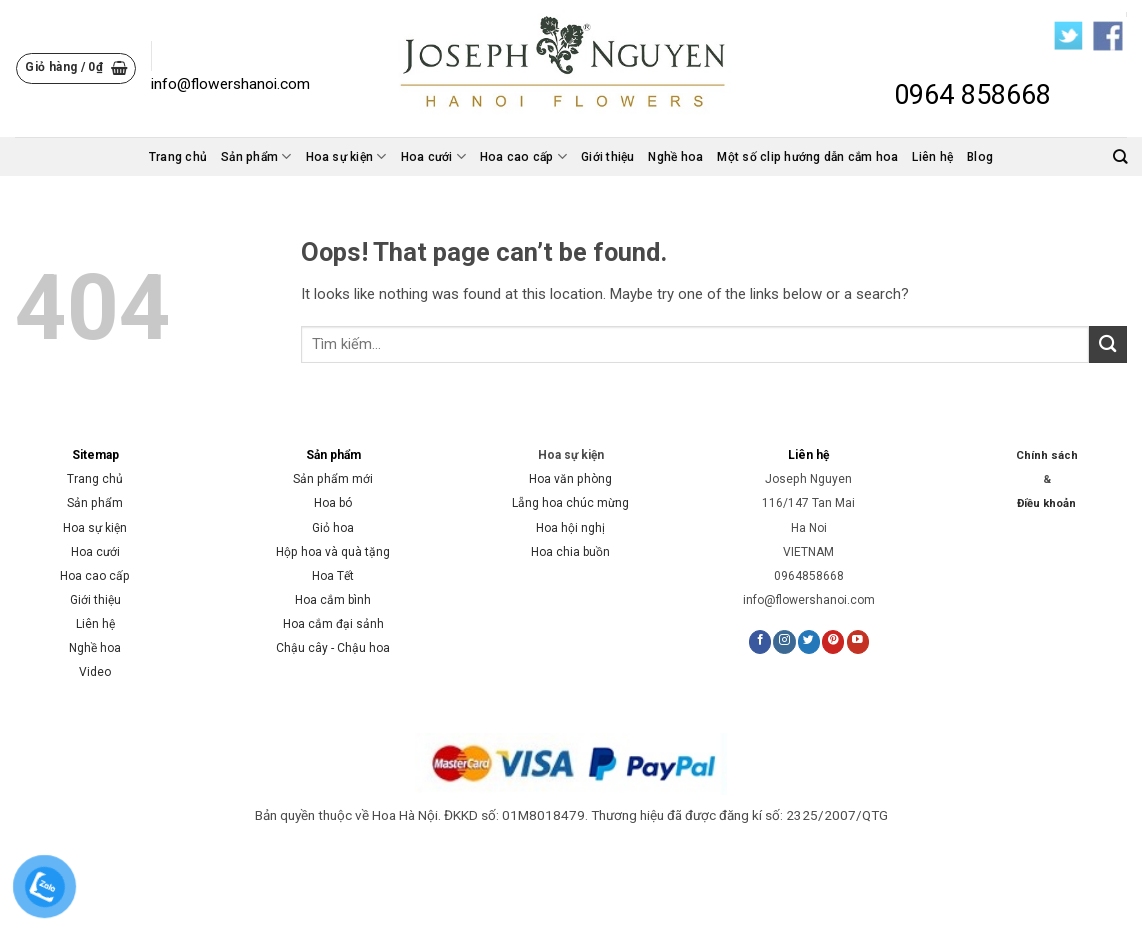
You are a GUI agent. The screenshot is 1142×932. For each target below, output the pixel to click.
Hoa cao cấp (523, 156)
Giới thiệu (607, 157)
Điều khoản (1046, 503)
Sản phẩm (256, 156)
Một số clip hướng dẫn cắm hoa (807, 157)
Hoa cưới (433, 156)
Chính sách (1047, 455)
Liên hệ (932, 157)
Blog (980, 157)
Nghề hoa (675, 157)
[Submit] (1108, 344)
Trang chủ (178, 157)
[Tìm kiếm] (1120, 156)
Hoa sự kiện (346, 156)
